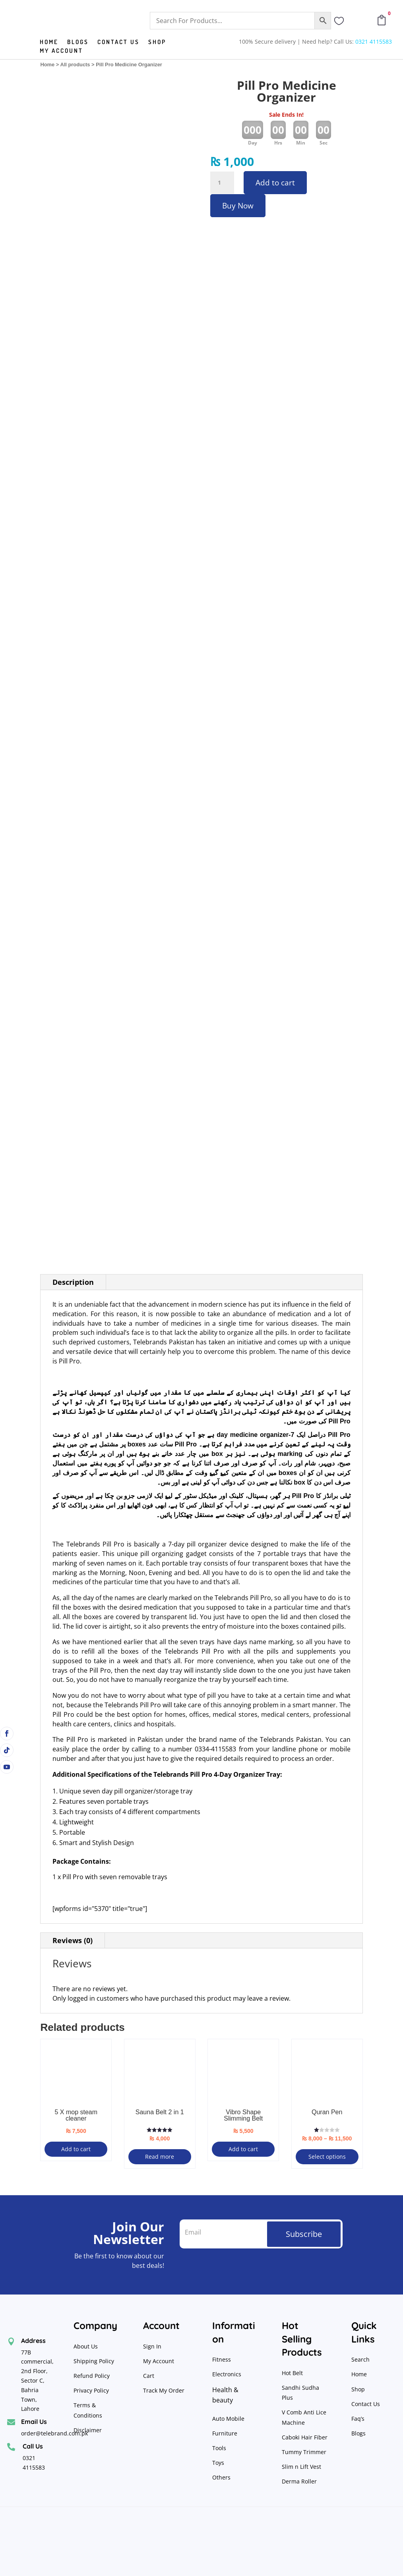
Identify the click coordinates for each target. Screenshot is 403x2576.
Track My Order (163, 2390)
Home (49, 42)
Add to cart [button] (76, 2149)
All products (75, 64)
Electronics (226, 2374)
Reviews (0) (72, 1940)
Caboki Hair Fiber (304, 2437)
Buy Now (238, 206)
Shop (157, 42)
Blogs (78, 42)
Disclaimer (88, 2430)
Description (73, 1282)
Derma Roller (299, 2481)
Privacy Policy (92, 2390)
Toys (218, 2462)
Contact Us (365, 2404)
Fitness (221, 2359)
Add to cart (275, 182)
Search (360, 2359)
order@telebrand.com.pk (54, 2433)
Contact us (118, 42)
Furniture (224, 2433)
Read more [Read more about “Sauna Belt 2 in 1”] (159, 2156)
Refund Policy (92, 2375)
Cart (148, 2375)
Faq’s (357, 2418)
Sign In (152, 2346)
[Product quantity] (222, 183)
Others (221, 2477)
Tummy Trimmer (304, 2452)
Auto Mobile (228, 2418)
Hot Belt (292, 2373)
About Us (86, 2346)
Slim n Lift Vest (301, 2466)
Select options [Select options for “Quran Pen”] (327, 2156)
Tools (219, 2448)
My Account (61, 51)
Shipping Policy (94, 2361)
